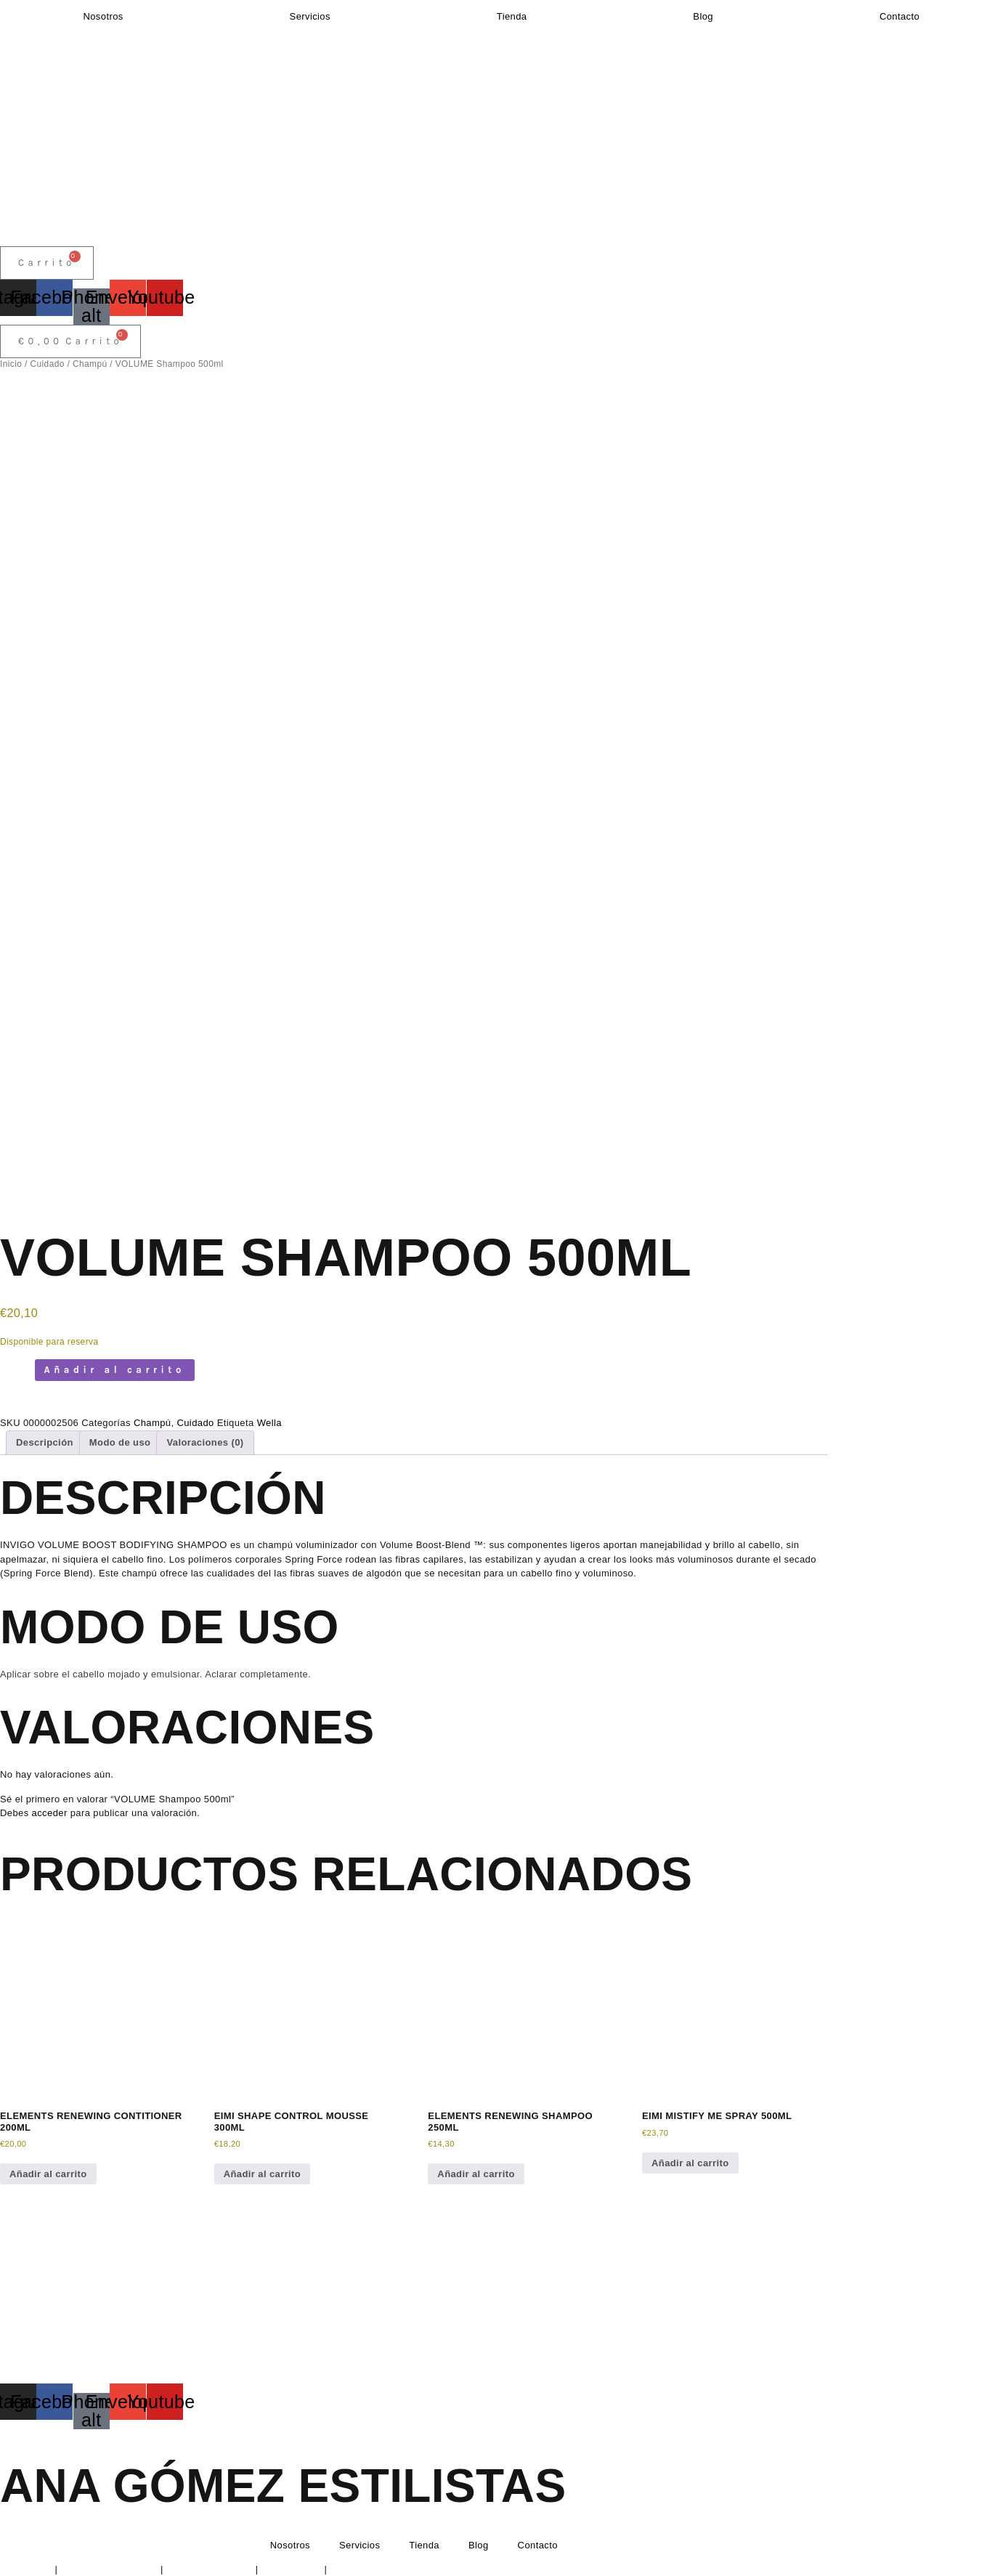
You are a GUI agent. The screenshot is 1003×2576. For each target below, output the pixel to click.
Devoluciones (291, 2569)
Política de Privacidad (109, 2569)
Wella (269, 1422)
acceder (50, 1812)
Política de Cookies (209, 2569)
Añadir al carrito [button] (48, 2173)
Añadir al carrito (114, 1369)
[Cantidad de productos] (16, 1378)
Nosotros (103, 16)
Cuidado (47, 364)
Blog (703, 16)
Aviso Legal (26, 2569)
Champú (90, 364)
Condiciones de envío (378, 2569)
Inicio (11, 364)
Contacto (899, 16)
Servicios (310, 16)
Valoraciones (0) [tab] (204, 1442)
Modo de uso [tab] (120, 1442)
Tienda (512, 16)
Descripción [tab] (44, 1442)
